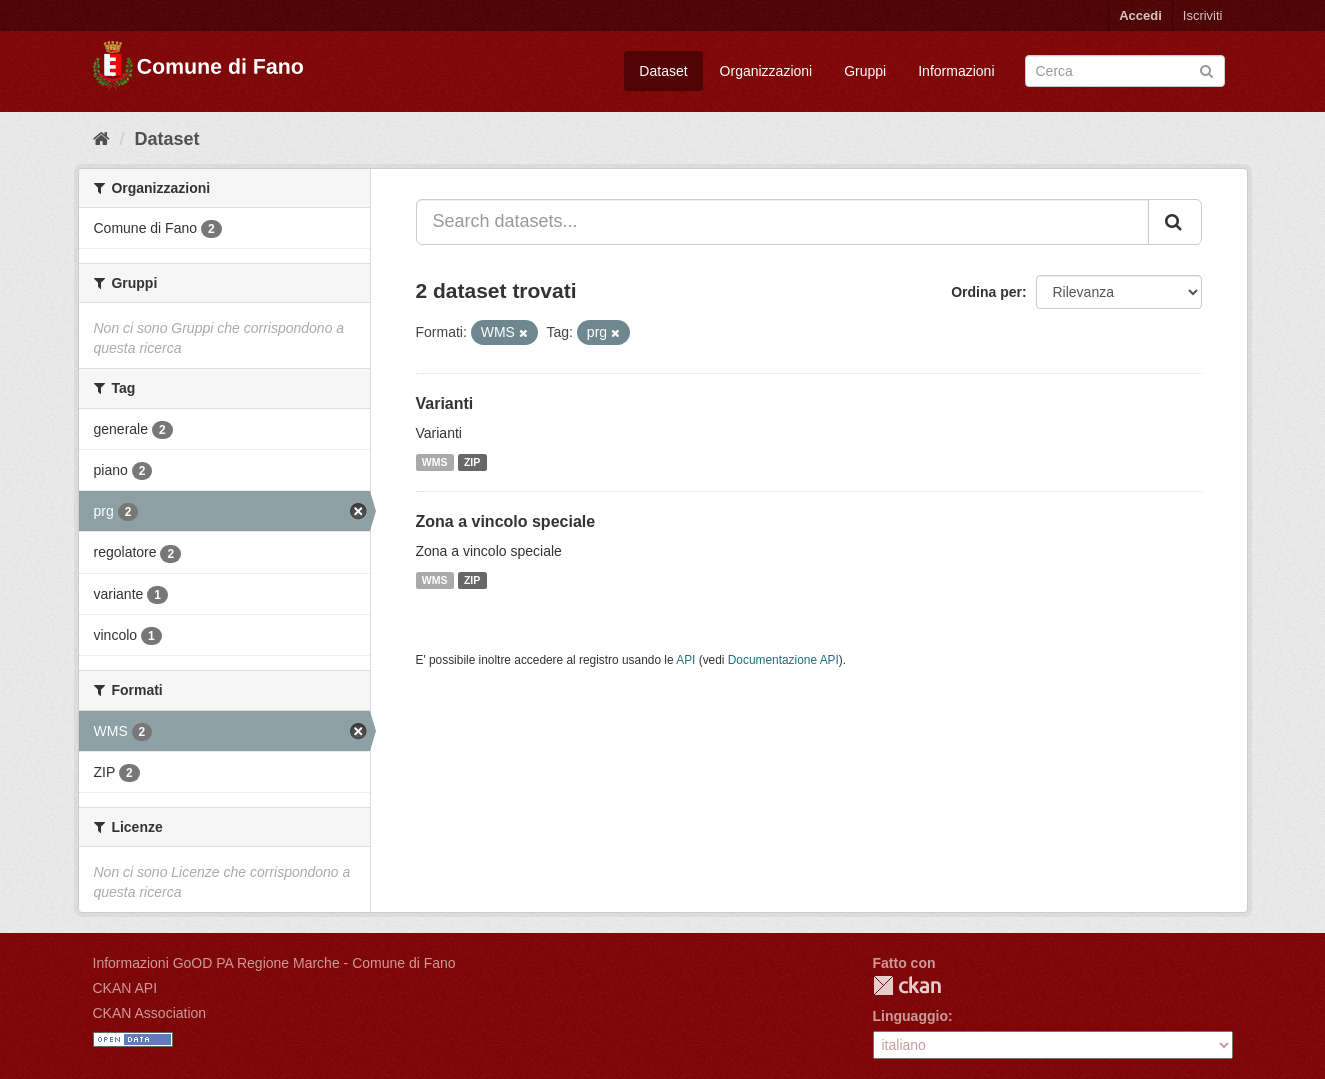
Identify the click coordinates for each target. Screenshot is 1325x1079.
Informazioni (956, 71)
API (685, 660)
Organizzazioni (766, 71)
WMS (435, 462)
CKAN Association (150, 1013)
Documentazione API (783, 660)
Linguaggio (910, 1016)
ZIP (472, 462)
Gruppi (865, 71)
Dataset (663, 71)
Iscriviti (1203, 15)
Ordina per (986, 292)
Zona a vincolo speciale (506, 521)
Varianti (445, 403)
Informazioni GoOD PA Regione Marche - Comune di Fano (274, 963)
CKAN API (125, 988)
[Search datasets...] (782, 222)
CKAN (907, 985)
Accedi (1140, 15)
